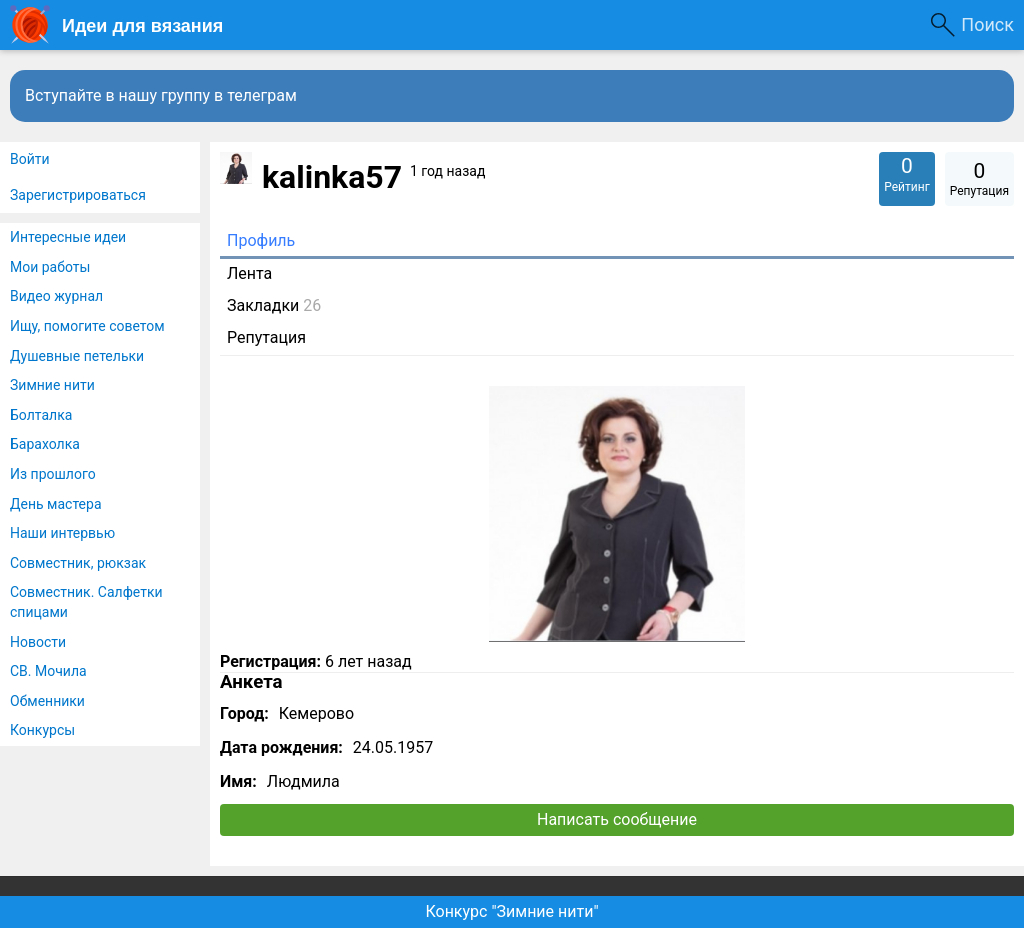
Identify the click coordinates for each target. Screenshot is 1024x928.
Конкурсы (42, 730)
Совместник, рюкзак (78, 563)
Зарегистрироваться (78, 195)
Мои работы (50, 267)
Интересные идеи (68, 237)
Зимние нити (52, 385)
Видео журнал (56, 296)
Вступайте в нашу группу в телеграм (161, 95)
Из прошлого (53, 474)
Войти (30, 159)
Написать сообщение (617, 819)
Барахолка (45, 444)
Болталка (41, 415)
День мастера (56, 504)
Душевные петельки (77, 356)
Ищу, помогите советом (87, 326)
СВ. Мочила (48, 671)
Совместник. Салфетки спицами (86, 602)
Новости (38, 642)
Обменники (47, 701)
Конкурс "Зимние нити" (511, 911)
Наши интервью (62, 533)
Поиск (987, 24)
